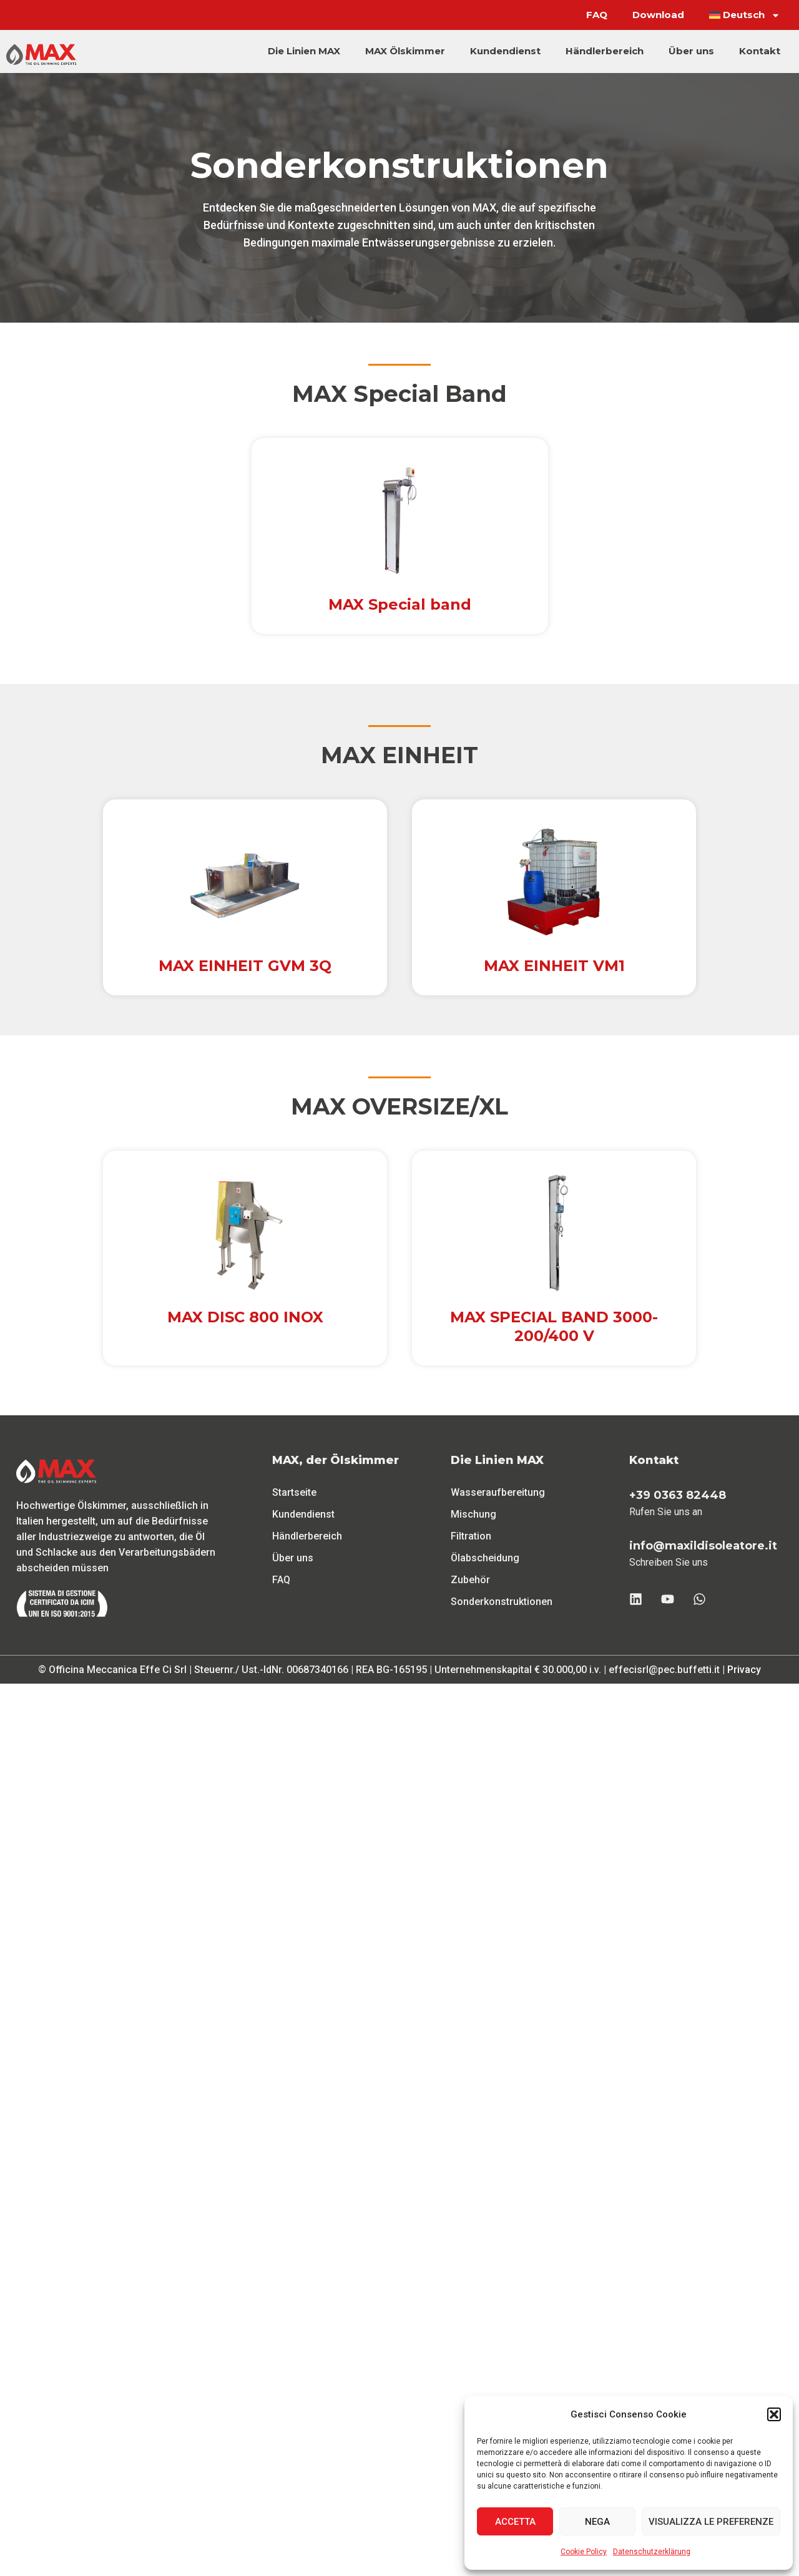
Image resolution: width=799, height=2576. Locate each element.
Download (658, 15)
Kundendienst (505, 51)
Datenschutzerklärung (651, 2551)
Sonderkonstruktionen (501, 1602)
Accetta (515, 2521)
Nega (597, 2521)
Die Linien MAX (304, 51)
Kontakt (759, 51)
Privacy (744, 1670)
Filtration (471, 1536)
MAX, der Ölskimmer (335, 1460)
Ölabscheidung (485, 1558)
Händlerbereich (605, 51)
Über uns (691, 51)
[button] (774, 2414)
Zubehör (470, 1580)
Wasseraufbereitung (498, 1492)
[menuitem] (745, 15)
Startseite (294, 1492)
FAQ (596, 15)
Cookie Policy (584, 2551)
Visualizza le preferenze (711, 2521)
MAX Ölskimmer (405, 51)
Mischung (473, 1514)
